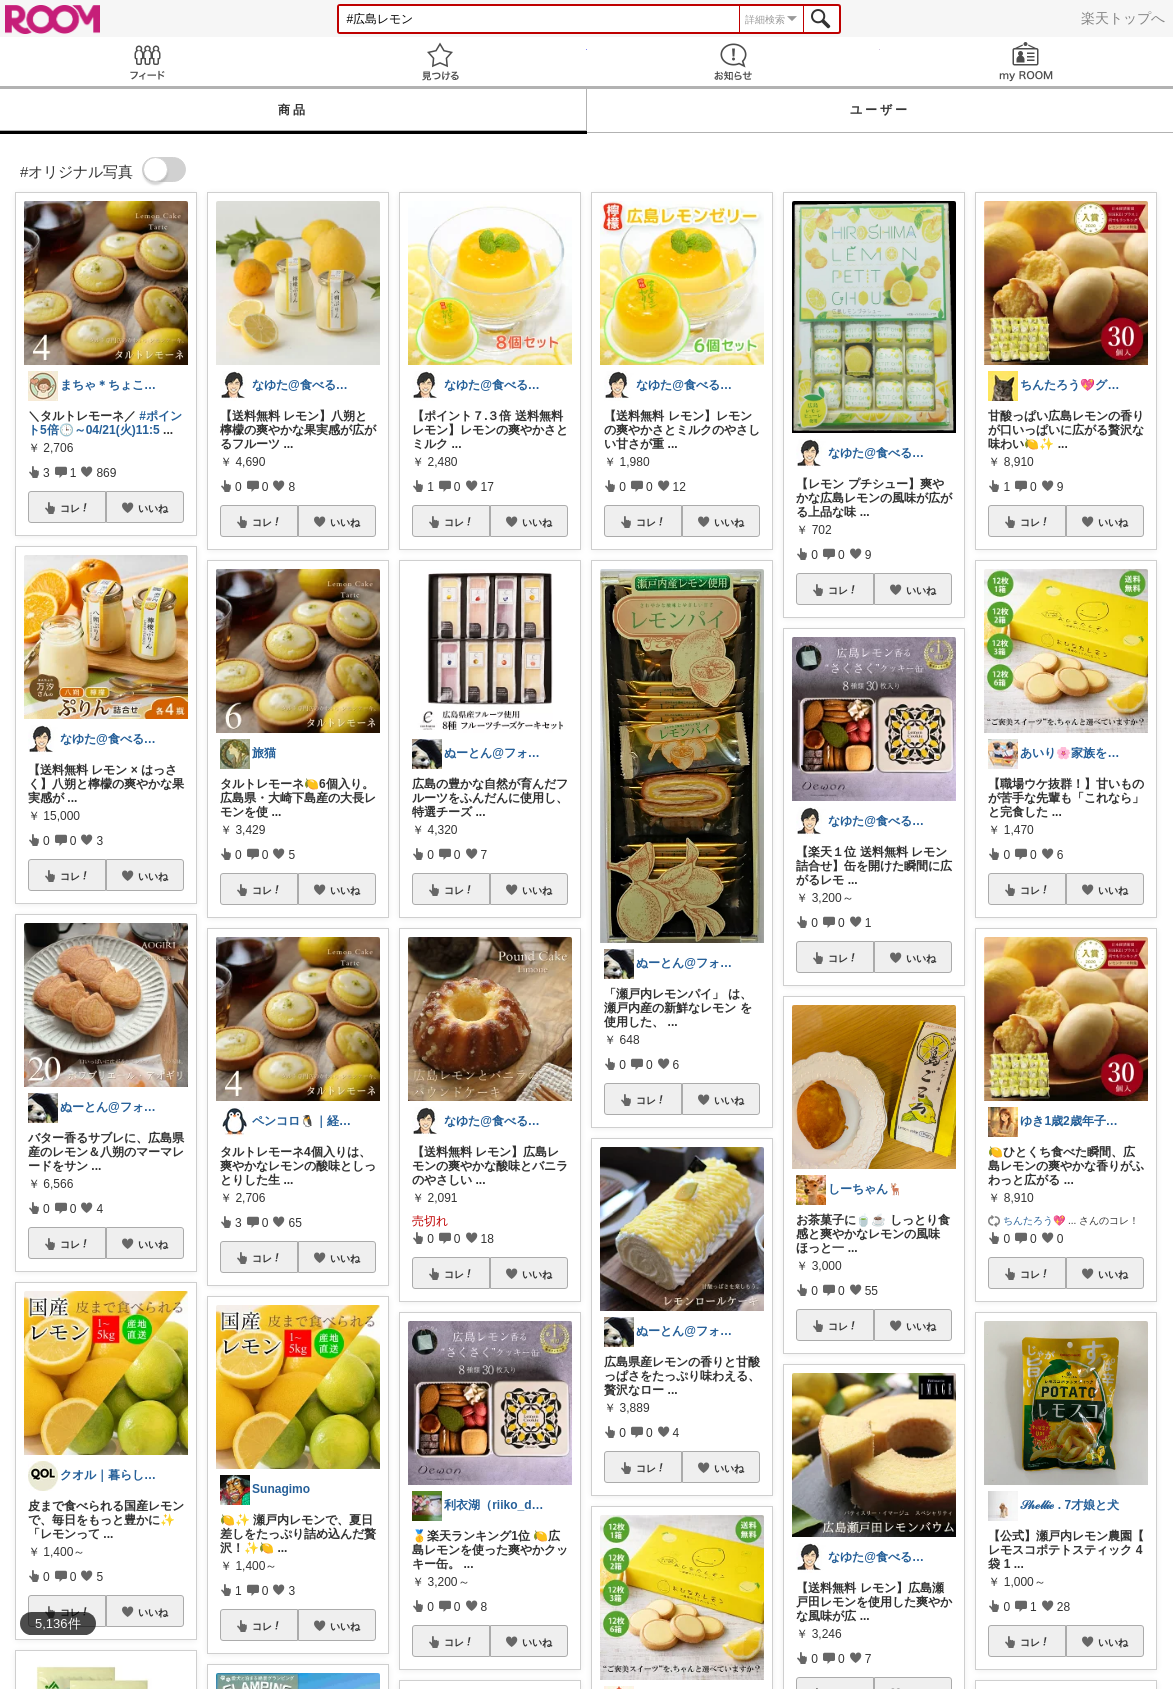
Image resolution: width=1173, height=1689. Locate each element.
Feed (146, 61)
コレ (75, 508)
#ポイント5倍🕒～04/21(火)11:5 (105, 423)
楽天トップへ (1123, 18)
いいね (153, 508)
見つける (439, 61)
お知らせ (733, 61)
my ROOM (1026, 61)
